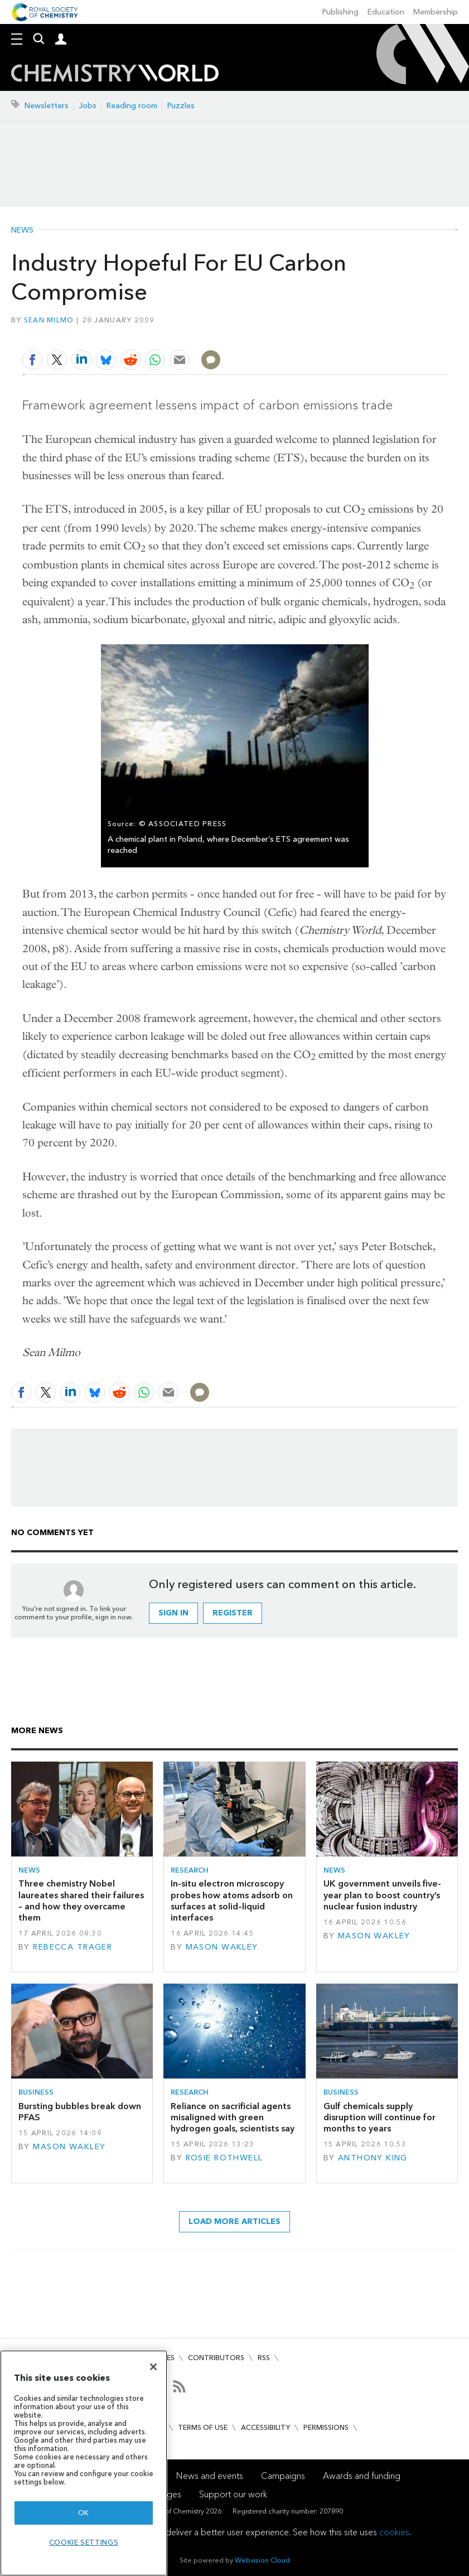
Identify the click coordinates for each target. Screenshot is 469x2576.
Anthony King (373, 2158)
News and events (209, 2476)
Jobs (87, 105)
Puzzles (181, 105)
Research (190, 1870)
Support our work (233, 2494)
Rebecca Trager (72, 1947)
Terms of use (203, 2427)
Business (36, 2092)
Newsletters (47, 105)
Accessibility (265, 2427)
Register (232, 1613)
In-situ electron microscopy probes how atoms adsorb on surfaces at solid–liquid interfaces (232, 1900)
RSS (264, 2357)
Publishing (340, 12)
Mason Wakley (222, 1947)
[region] (83, 2463)
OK (83, 2513)
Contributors (216, 2357)
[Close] (153, 2367)
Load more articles (234, 2221)
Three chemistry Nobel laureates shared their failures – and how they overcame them (81, 1900)
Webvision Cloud (262, 2560)
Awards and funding (361, 2476)
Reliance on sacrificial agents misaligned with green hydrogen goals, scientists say (232, 2117)
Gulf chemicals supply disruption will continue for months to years (379, 2117)
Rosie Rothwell (224, 2158)
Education (386, 12)
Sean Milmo (49, 320)
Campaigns (283, 2476)
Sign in (173, 1613)
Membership (435, 12)
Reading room (132, 105)
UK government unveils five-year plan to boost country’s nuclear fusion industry (382, 1895)
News (22, 230)
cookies (394, 2532)
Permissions (326, 2427)
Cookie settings (84, 2542)
